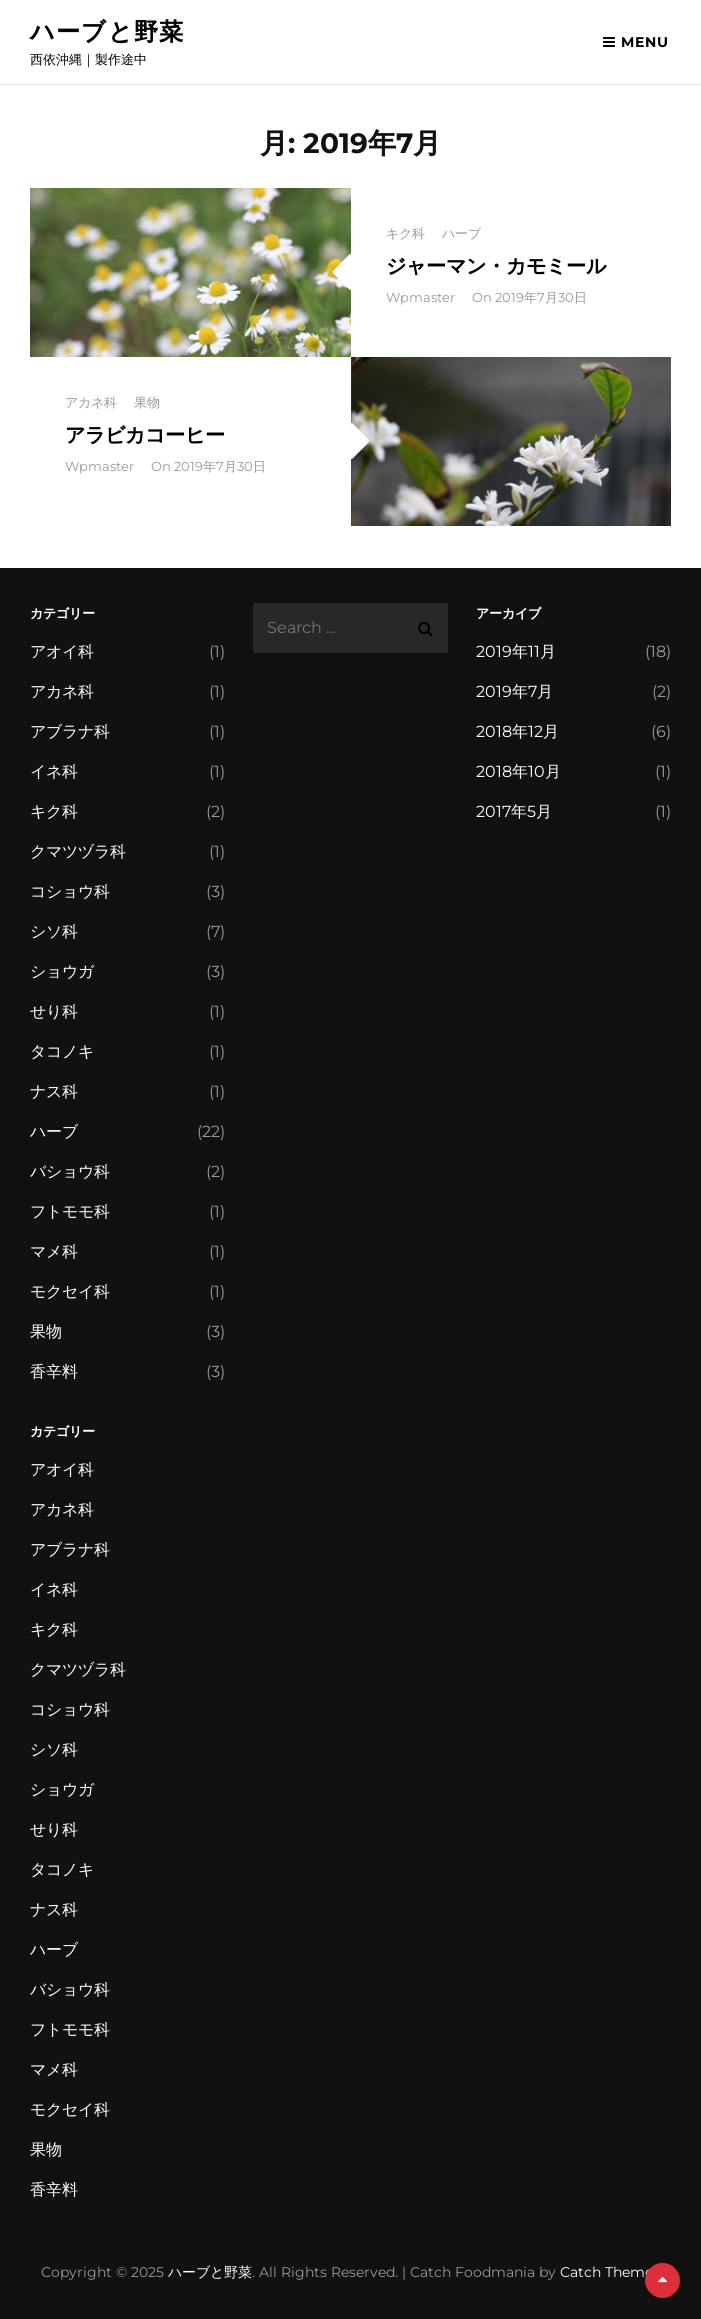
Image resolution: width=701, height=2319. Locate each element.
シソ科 (54, 931)
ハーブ (461, 233)
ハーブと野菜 (107, 31)
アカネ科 (91, 402)
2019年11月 (516, 651)
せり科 (54, 1011)
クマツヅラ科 (78, 851)
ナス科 (54, 1091)
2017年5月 (514, 811)
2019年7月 (514, 691)
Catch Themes (610, 2272)
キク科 (405, 233)
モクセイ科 (70, 1291)
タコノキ (62, 1051)
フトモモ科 (70, 1211)
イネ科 (54, 771)
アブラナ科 (70, 731)
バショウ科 (70, 1171)
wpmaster (420, 297)
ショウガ (62, 971)
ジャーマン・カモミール (496, 265)
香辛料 (54, 1371)
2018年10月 (518, 771)
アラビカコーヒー (145, 434)
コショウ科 (70, 891)
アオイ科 (62, 651)
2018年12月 (517, 731)
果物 (147, 402)
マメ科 (54, 1251)
